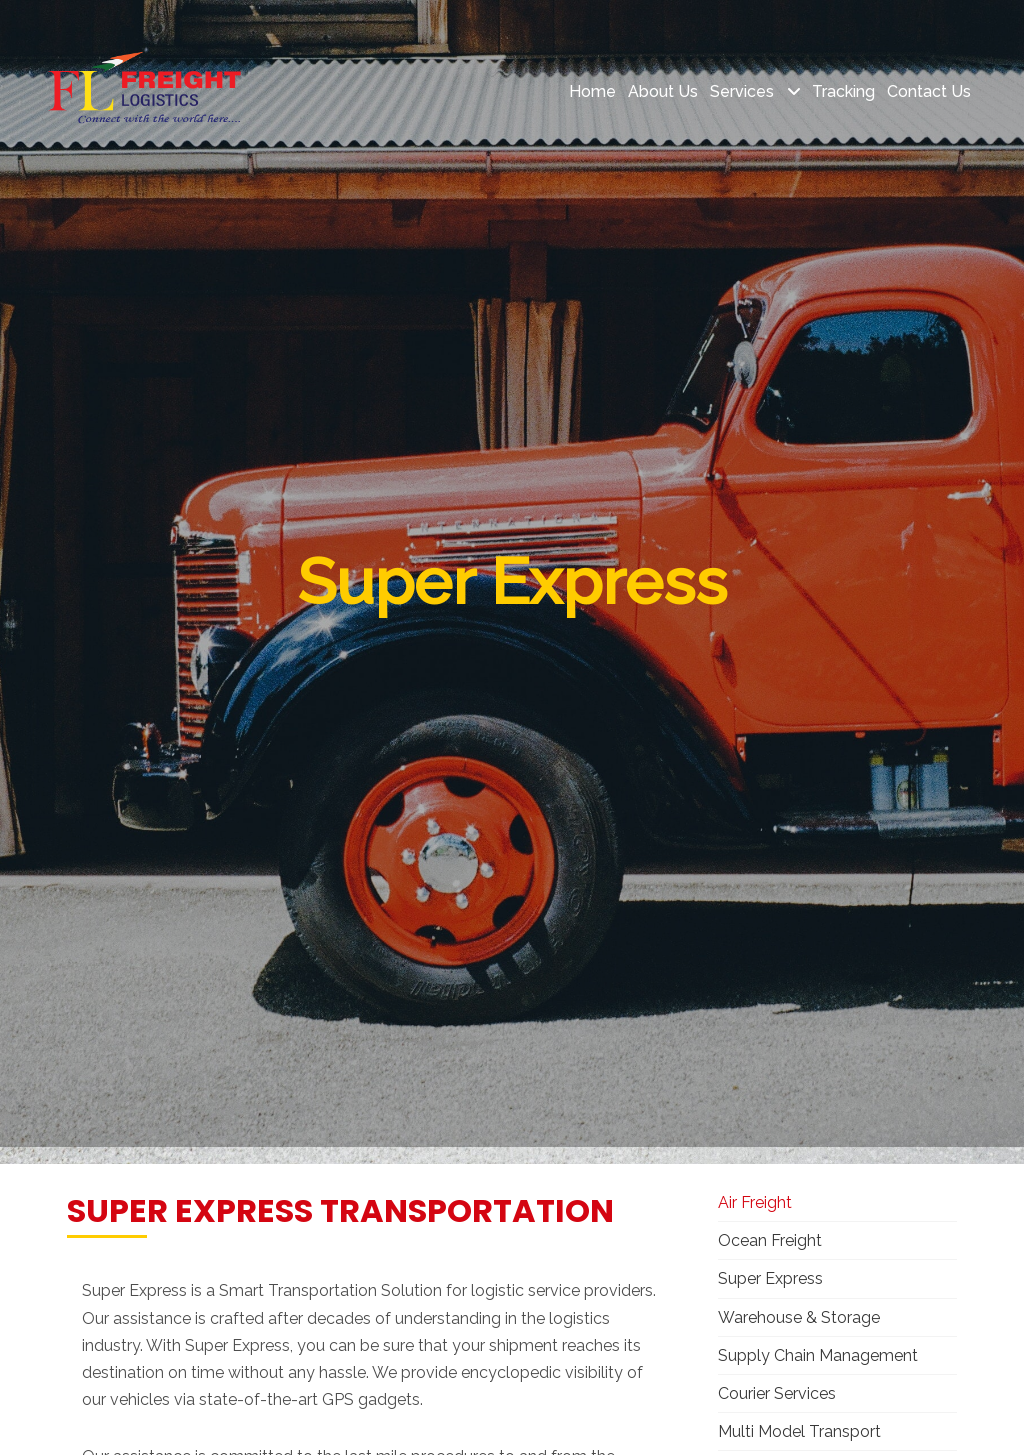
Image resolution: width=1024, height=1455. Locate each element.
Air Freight (755, 1202)
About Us (663, 91)
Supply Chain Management (818, 1355)
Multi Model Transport (799, 1431)
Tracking (843, 91)
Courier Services (777, 1393)
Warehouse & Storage (799, 1317)
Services (744, 91)
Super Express (770, 1278)
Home (592, 91)
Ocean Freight (770, 1240)
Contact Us (929, 91)
